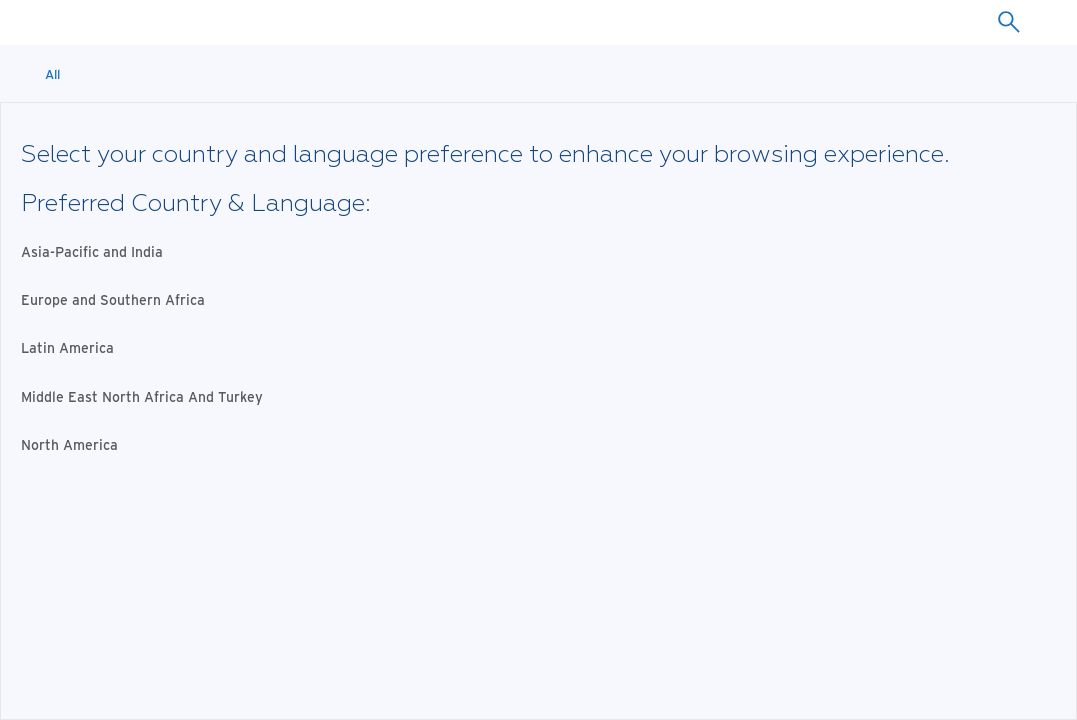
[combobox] (1008, 22)
